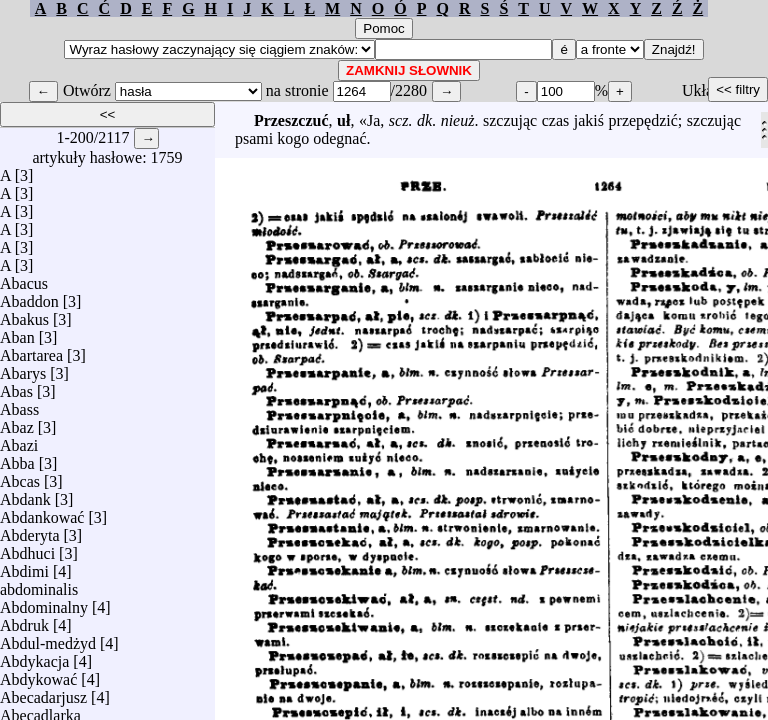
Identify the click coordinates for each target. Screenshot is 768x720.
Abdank (25, 494)
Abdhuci (27, 548)
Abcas (20, 476)
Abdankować (42, 512)
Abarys (23, 368)
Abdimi (24, 566)
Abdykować (38, 674)
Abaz (17, 422)
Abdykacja (34, 656)
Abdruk (24, 620)
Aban (17, 332)
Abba (17, 458)
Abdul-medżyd (48, 638)
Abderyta (30, 530)
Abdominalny (44, 602)
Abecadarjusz (43, 692)
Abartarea (31, 350)
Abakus (24, 314)
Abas (16, 386)
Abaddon (29, 296)
